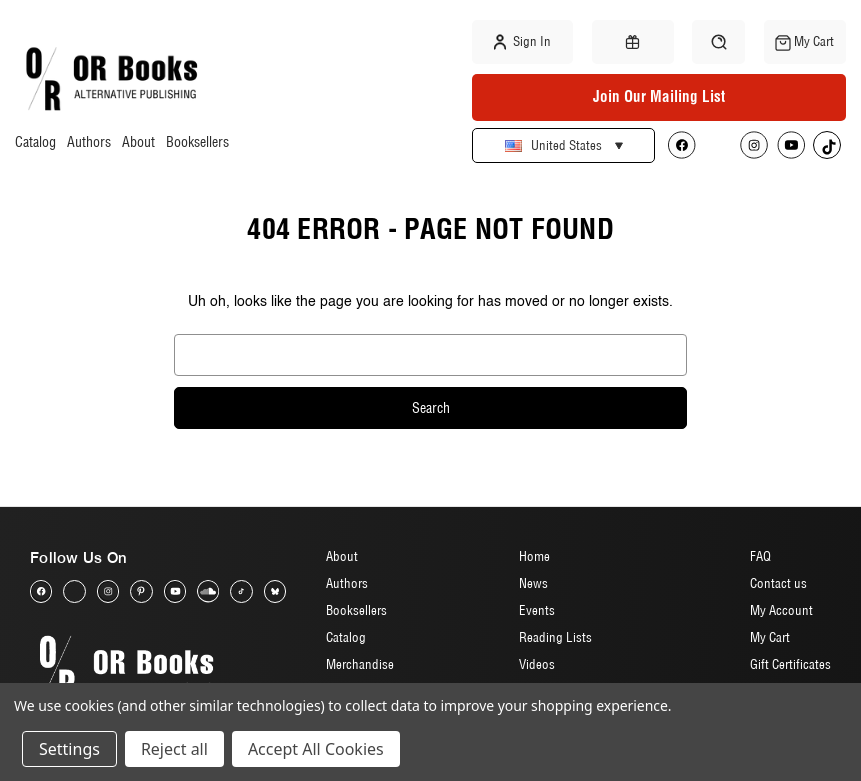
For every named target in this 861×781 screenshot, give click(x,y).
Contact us (778, 583)
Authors (89, 142)
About (138, 142)
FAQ (760, 556)
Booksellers (197, 142)
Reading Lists (555, 637)
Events (537, 610)
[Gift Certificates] (633, 42)
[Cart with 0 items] (805, 42)
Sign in (522, 42)
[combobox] (430, 355)
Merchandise (360, 664)
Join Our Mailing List (659, 96)
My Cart (770, 637)
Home (534, 556)
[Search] (718, 41)
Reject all (174, 749)
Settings (69, 749)
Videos (537, 664)
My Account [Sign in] (781, 610)
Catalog (35, 142)
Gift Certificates (790, 664)
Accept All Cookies (316, 749)
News (533, 583)
